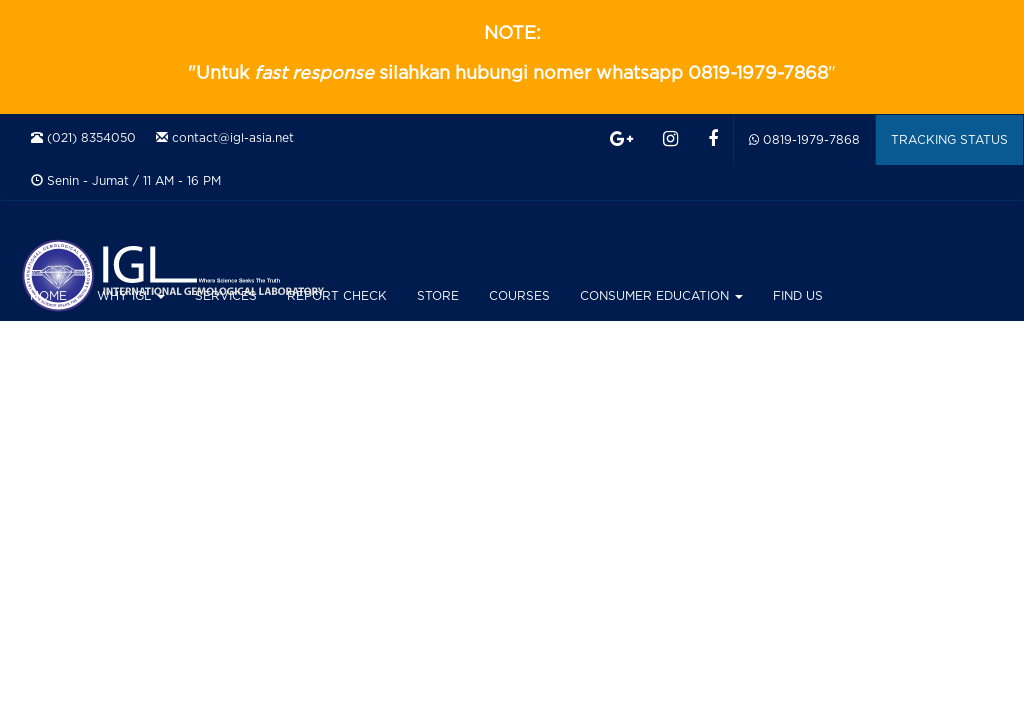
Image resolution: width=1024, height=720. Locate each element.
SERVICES (226, 296)
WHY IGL (131, 296)
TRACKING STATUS (949, 140)
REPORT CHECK (337, 296)
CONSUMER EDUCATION (661, 296)
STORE (438, 296)
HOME (48, 296)
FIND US (798, 296)
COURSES (519, 296)
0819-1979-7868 (804, 140)
